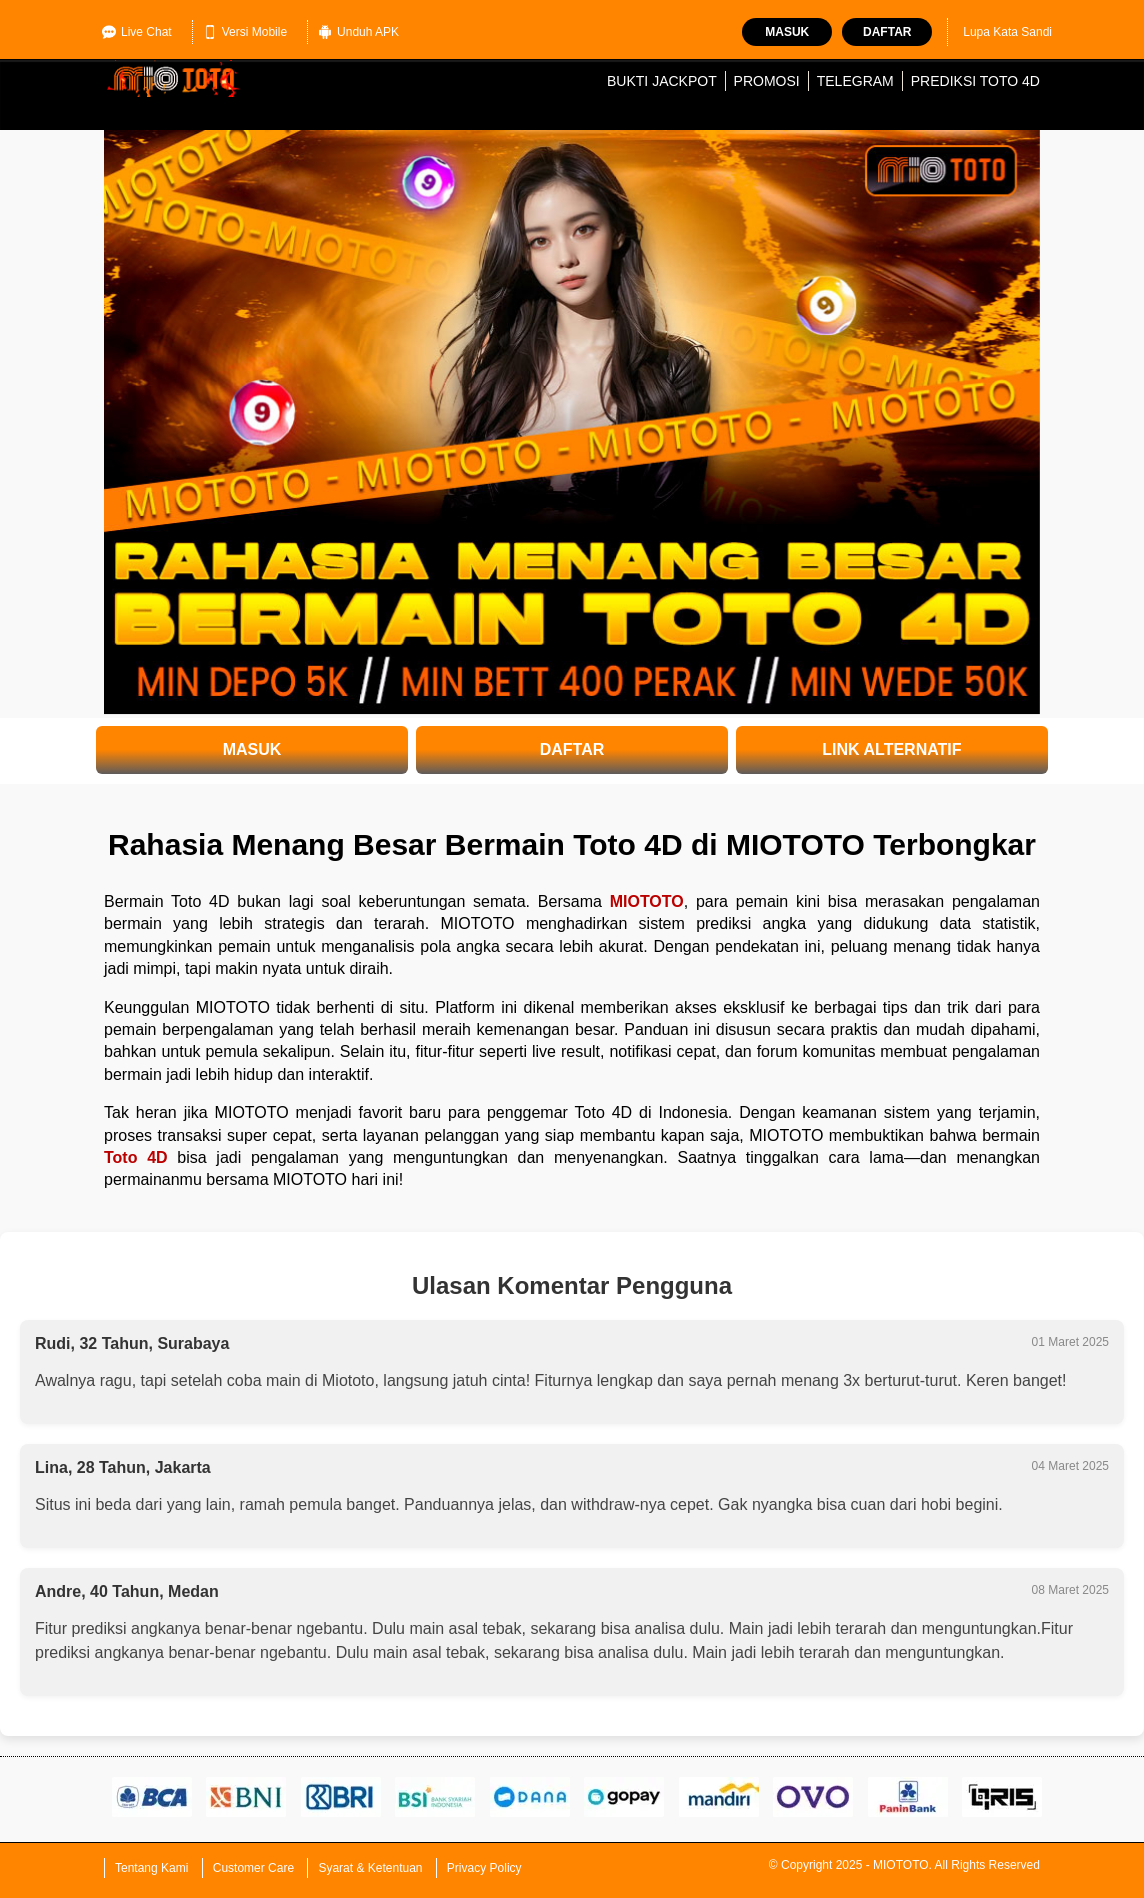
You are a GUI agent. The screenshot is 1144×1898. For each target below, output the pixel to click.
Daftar (887, 32)
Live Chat (137, 32)
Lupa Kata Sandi (1007, 32)
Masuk (787, 32)
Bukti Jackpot (662, 81)
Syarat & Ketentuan (370, 1868)
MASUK (252, 749)
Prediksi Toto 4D (975, 81)
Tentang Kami (151, 1868)
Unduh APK (358, 32)
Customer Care (253, 1868)
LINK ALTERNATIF (891, 749)
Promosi (767, 81)
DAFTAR (572, 749)
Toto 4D (136, 1157)
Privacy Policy (484, 1868)
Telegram (855, 81)
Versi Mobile (245, 32)
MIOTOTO (647, 901)
